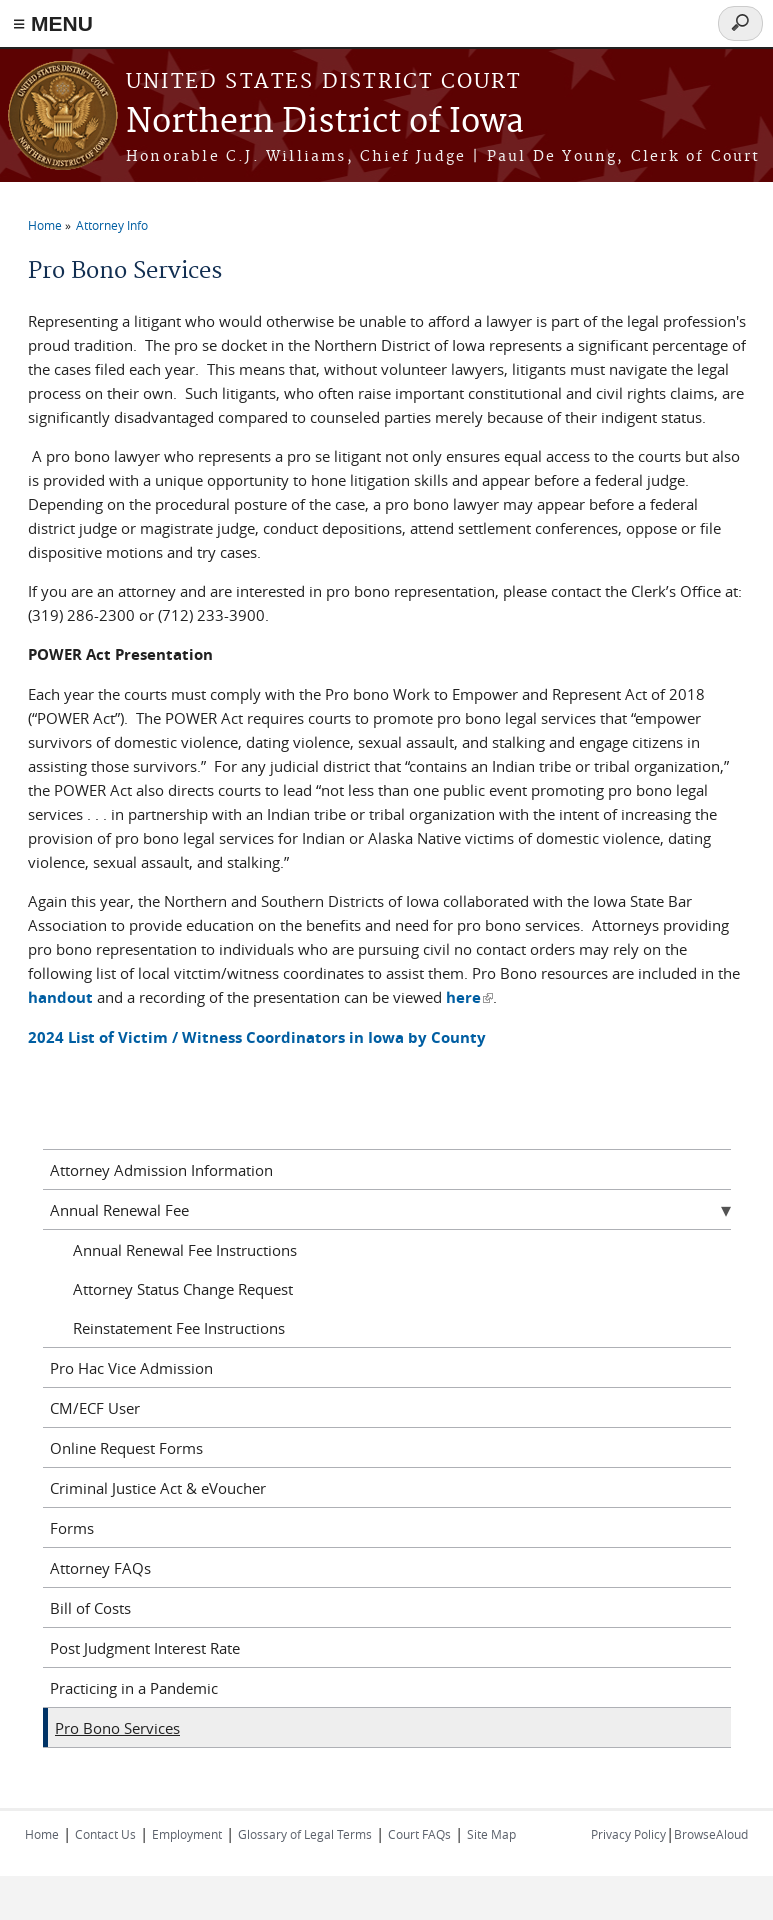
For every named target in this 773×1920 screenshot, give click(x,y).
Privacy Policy (628, 1834)
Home (45, 225)
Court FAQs (419, 1834)
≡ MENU (53, 23)
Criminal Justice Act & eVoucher (158, 1488)
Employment (187, 1834)
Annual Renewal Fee (119, 1210)
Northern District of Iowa (325, 122)
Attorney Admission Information (161, 1170)
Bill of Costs (90, 1608)
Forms (72, 1528)
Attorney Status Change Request (183, 1289)
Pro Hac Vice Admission (131, 1368)
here (469, 997)
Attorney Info (112, 225)
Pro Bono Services (117, 1728)
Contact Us (105, 1834)
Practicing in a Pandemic (134, 1688)
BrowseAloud (711, 1834)
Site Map (491, 1834)
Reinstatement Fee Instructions (179, 1328)
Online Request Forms (126, 1448)
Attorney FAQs (100, 1568)
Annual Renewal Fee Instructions (185, 1250)
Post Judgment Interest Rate (145, 1648)
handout (60, 997)
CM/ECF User (95, 1408)
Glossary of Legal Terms (305, 1834)
